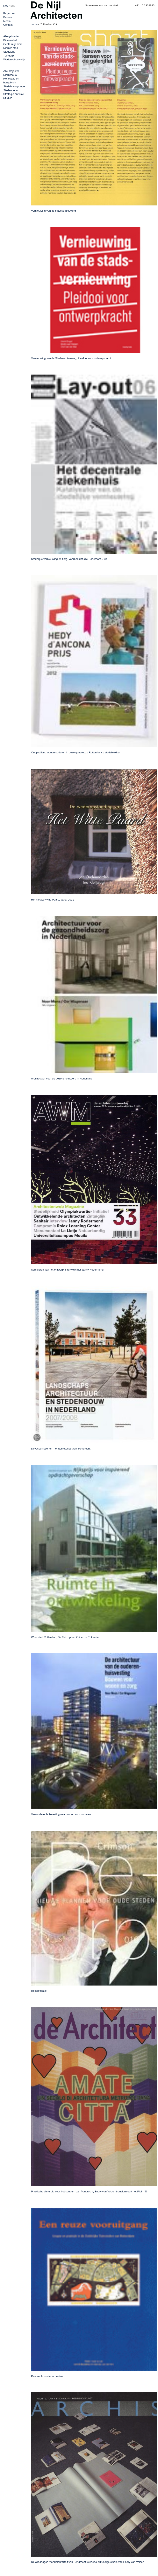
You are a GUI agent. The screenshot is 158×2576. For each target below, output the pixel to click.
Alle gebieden (11, 36)
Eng (12, 5)
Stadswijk (9, 51)
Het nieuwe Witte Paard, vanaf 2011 (52, 899)
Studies (7, 97)
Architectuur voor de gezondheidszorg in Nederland (61, 1078)
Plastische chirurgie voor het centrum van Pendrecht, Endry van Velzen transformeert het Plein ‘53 (89, 2191)
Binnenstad (10, 40)
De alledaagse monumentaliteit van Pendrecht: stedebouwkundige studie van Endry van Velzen (87, 2561)
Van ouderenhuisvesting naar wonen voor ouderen (61, 1814)
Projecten (9, 13)
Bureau (7, 17)
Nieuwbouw (10, 74)
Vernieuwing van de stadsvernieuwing (53, 210)
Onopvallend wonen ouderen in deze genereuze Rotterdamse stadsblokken (75, 752)
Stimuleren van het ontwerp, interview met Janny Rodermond (67, 1269)
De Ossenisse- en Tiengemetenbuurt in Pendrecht (60, 1448)
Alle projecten (11, 71)
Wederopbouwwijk (14, 59)
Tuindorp (8, 55)
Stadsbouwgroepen (14, 86)
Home (34, 24)
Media (6, 21)
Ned (5, 5)
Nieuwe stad (10, 48)
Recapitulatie (38, 1990)
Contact (8, 24)
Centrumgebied (12, 44)
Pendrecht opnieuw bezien (47, 2376)
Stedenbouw (10, 90)
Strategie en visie (13, 94)
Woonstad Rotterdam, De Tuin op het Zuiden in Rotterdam (65, 1637)
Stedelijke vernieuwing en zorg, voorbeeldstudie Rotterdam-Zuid (69, 558)
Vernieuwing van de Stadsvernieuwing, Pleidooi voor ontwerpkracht (71, 358)
